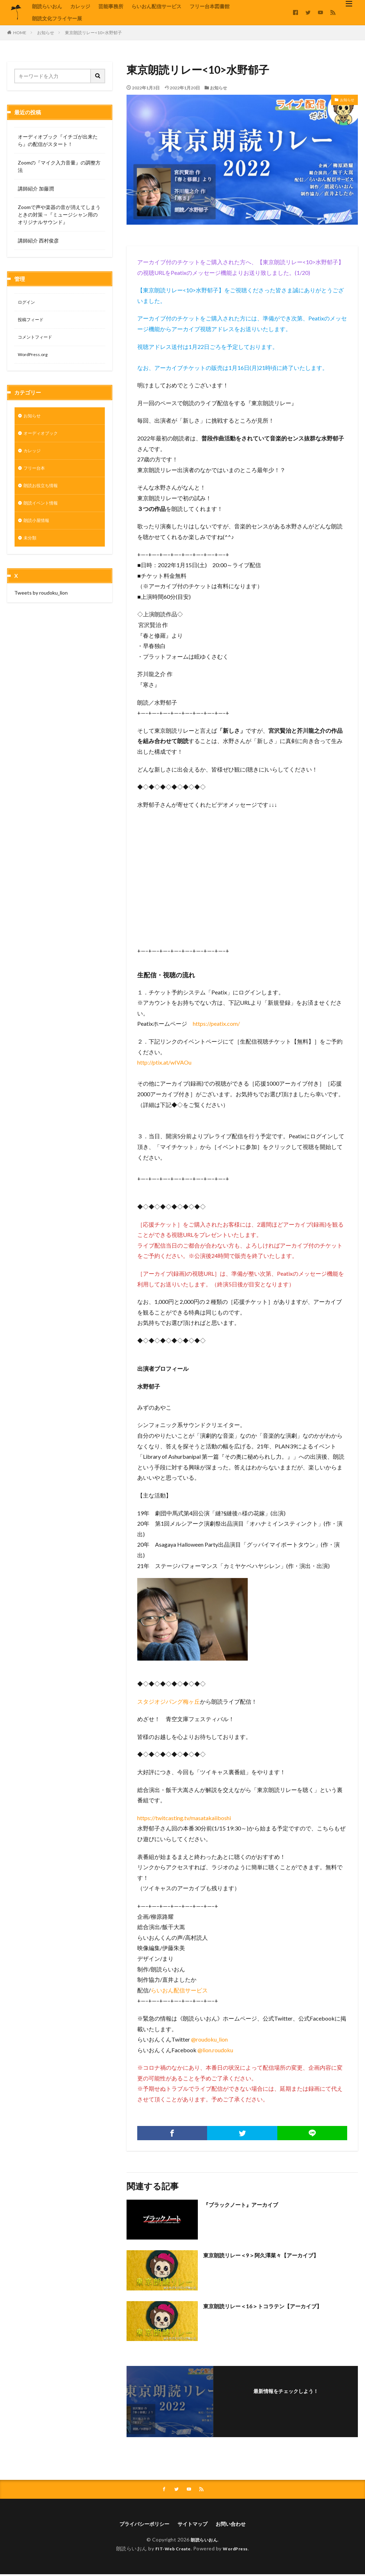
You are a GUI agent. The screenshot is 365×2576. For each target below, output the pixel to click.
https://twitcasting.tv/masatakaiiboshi (184, 1817)
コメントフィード (38, 340)
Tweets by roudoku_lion (41, 605)
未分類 (31, 550)
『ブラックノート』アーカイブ (248, 2204)
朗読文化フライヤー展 (57, 18)
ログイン (28, 303)
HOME (19, 32)
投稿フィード (33, 321)
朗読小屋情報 (38, 532)
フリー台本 (36, 476)
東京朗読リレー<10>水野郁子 (93, 32)
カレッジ (80, 6)
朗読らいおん (47, 6)
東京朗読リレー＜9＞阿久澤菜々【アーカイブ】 (272, 2255)
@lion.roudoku (215, 2050)
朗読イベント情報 (43, 513)
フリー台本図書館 (210, 6)
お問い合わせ (236, 2525)
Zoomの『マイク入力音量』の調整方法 (59, 166)
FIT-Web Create (170, 2550)
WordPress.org (35, 358)
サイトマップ (194, 2525)
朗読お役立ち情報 (43, 495)
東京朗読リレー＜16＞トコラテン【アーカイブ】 (274, 2306)
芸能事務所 (110, 6)
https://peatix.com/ (216, 1023)
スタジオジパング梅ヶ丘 (168, 1701)
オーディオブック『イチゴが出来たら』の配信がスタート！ (58, 140)
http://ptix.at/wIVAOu (164, 1062)
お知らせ (45, 32)
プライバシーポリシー (140, 2525)
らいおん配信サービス (156, 6)
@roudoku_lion (209, 2039)
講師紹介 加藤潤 (36, 189)
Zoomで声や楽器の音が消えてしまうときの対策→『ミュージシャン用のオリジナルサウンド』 (59, 214)
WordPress (238, 2550)
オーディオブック (43, 439)
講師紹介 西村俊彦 (38, 240)
